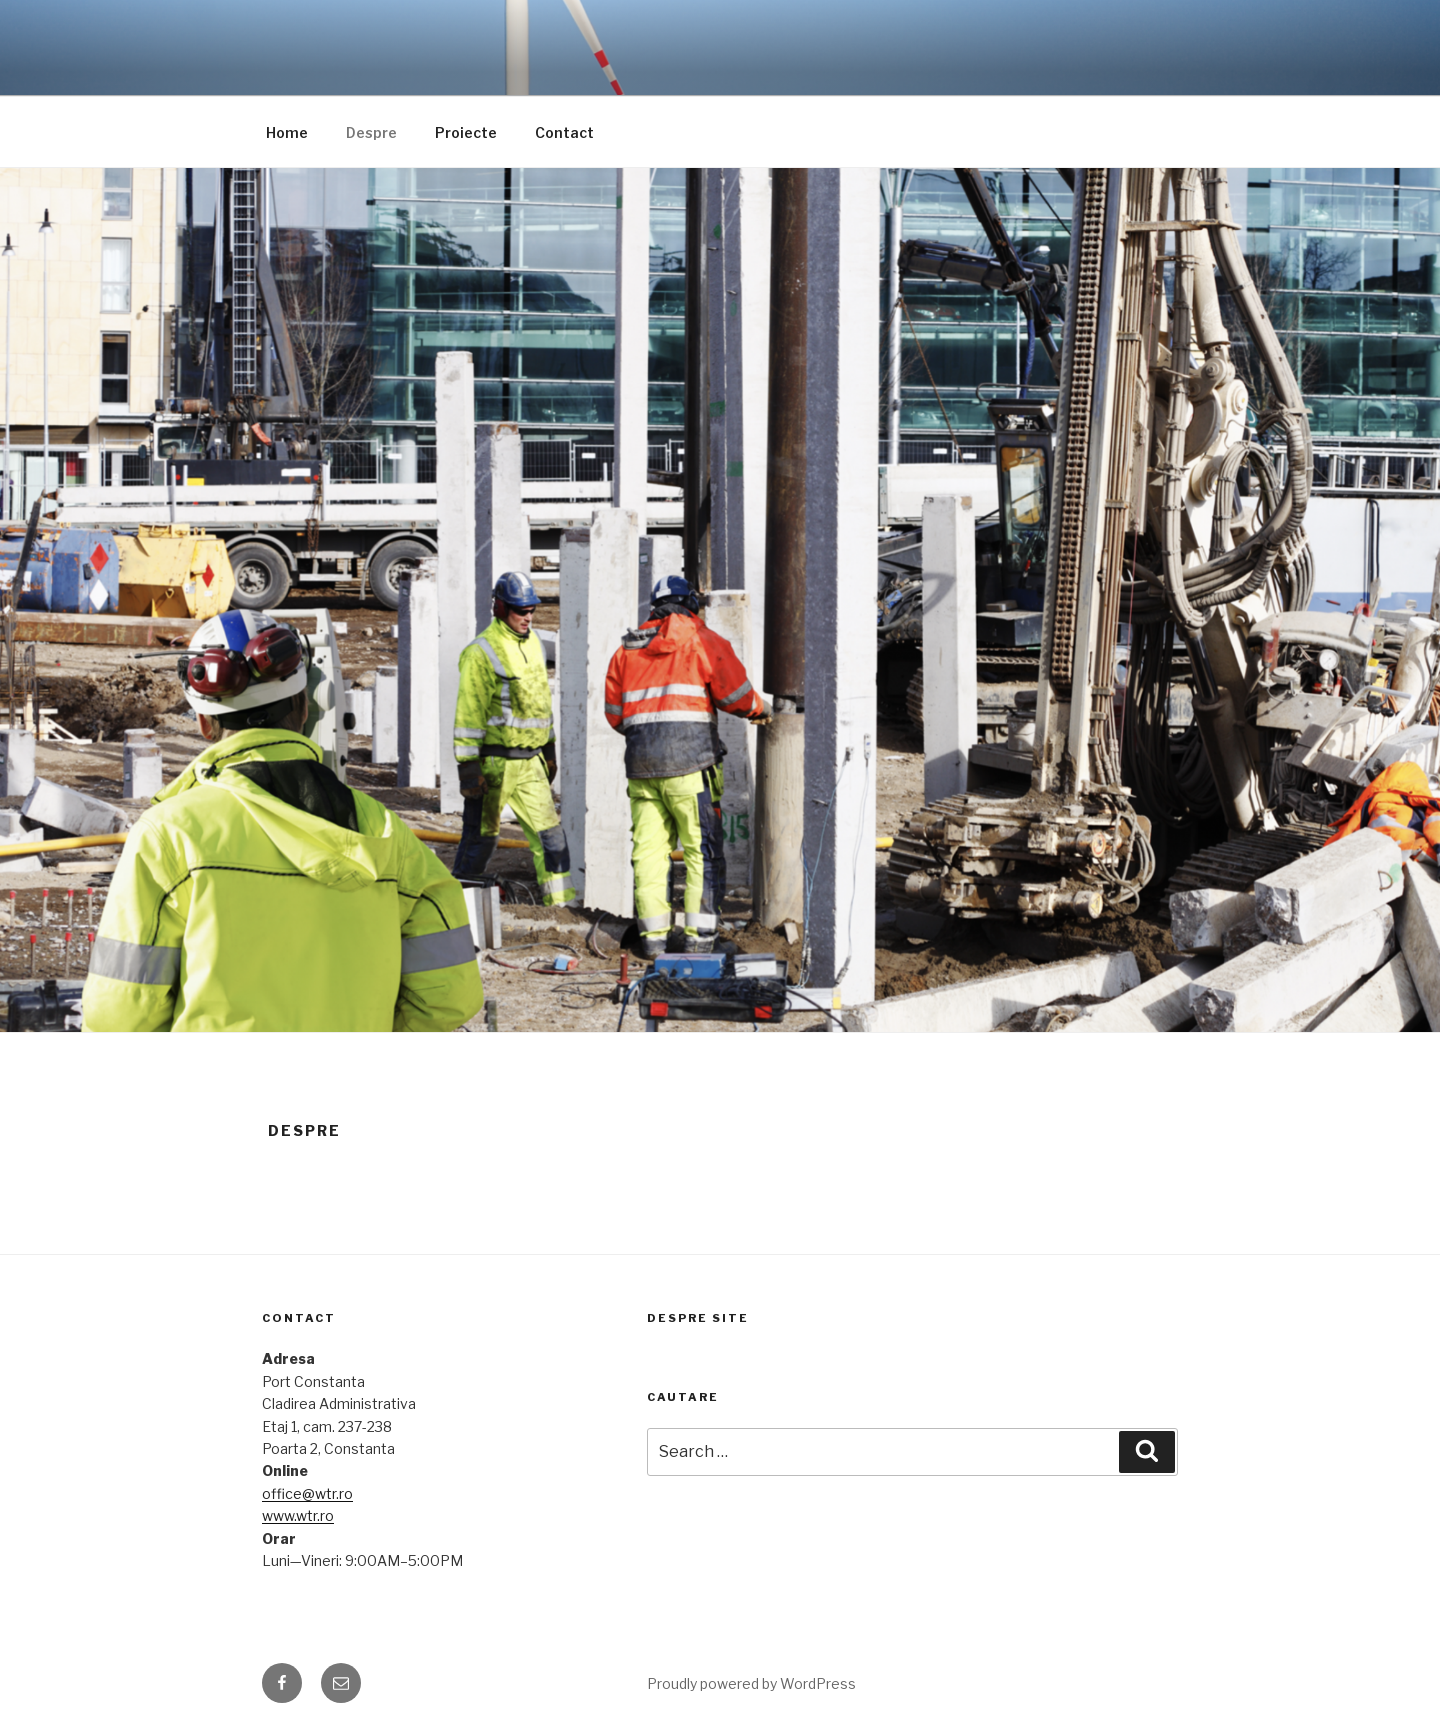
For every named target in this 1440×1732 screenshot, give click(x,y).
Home (287, 132)
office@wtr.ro (307, 1493)
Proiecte (466, 132)
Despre (371, 132)
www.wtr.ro (298, 1515)
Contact (564, 132)
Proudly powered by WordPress (751, 1683)
